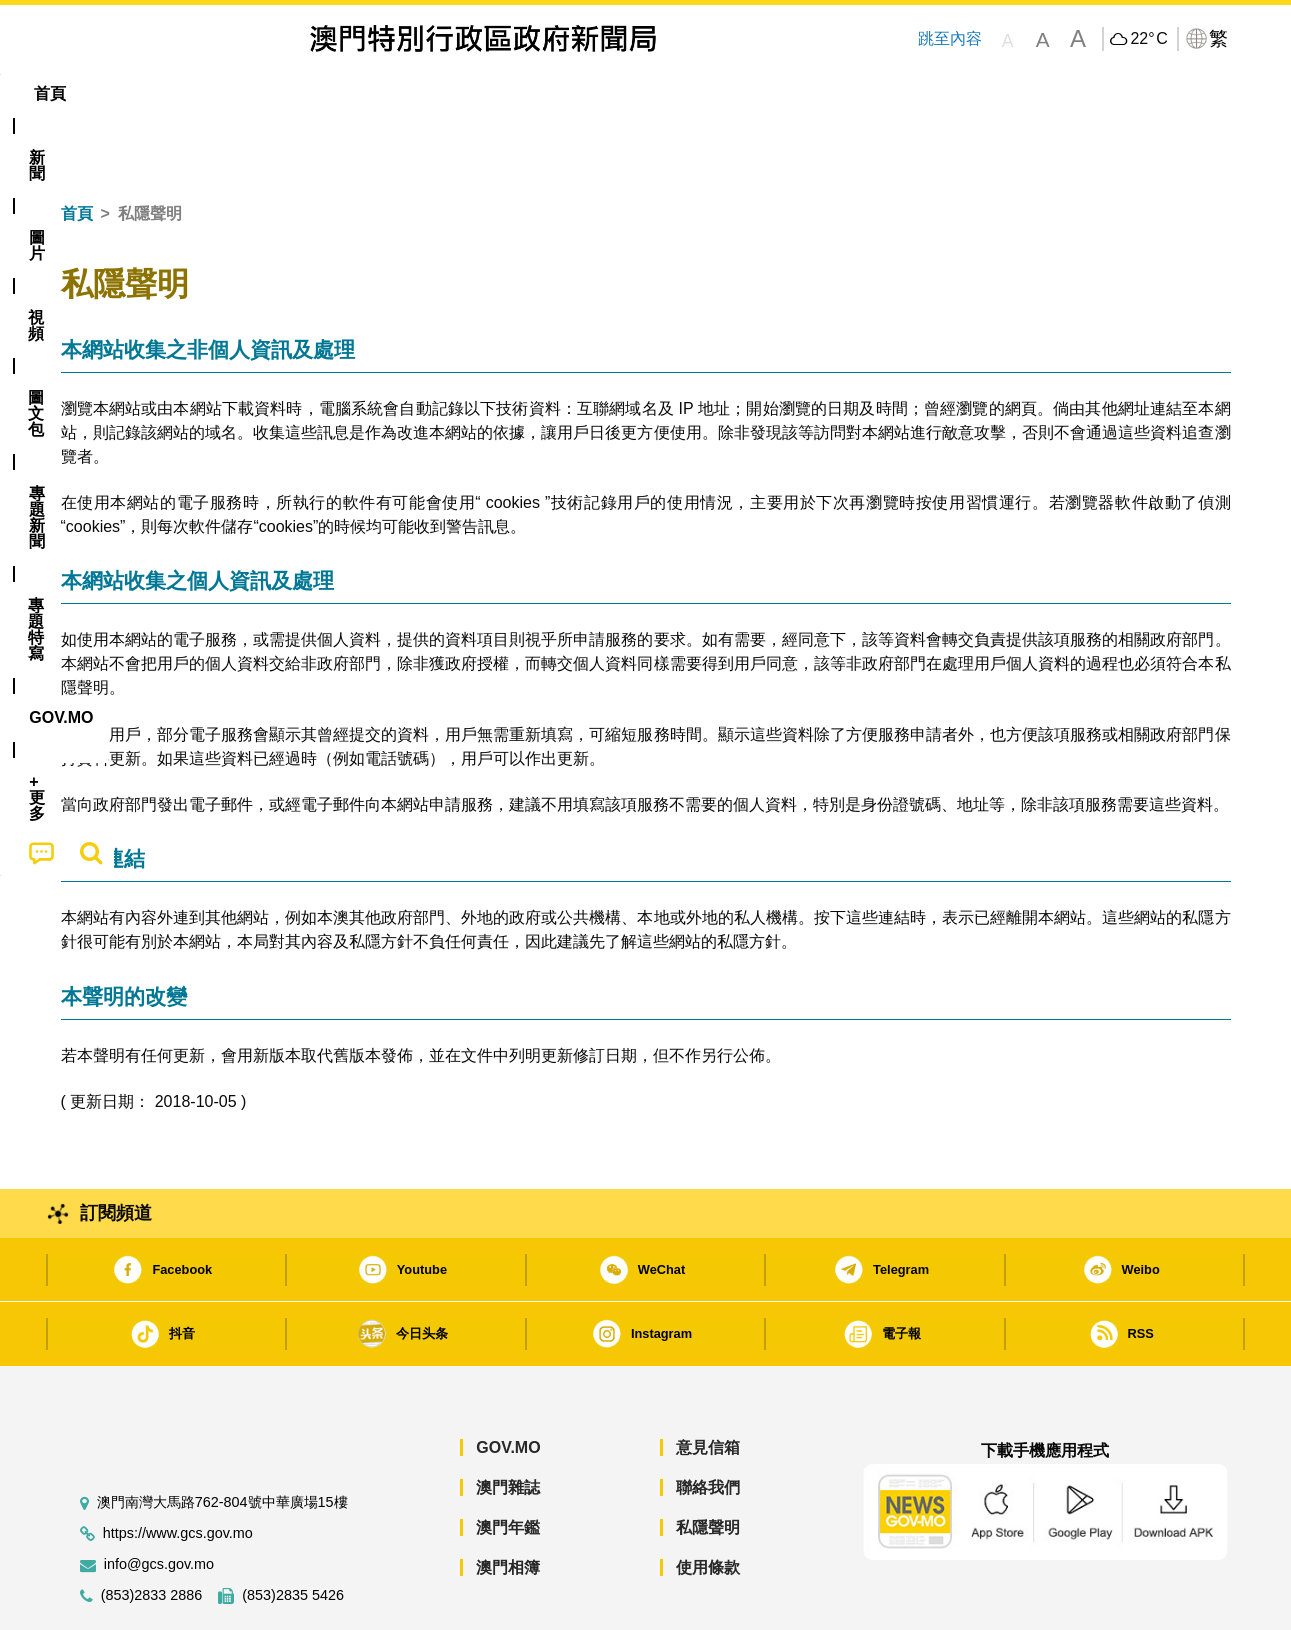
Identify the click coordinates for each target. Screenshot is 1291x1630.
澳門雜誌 (508, 1426)
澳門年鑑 (508, 1466)
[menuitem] (169, 94)
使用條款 (708, 1506)
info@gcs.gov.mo (159, 1503)
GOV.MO (508, 1386)
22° (1148, 39)
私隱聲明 (708, 1466)
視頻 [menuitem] (317, 93)
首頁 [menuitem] (95, 93)
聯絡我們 (708, 1426)
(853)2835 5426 (293, 1534)
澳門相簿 (508, 1506)
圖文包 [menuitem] (396, 93)
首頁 (77, 152)
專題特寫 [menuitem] (593, 93)
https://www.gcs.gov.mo (178, 1472)
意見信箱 (708, 1386)
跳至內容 (950, 38)
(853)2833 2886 (152, 1534)
